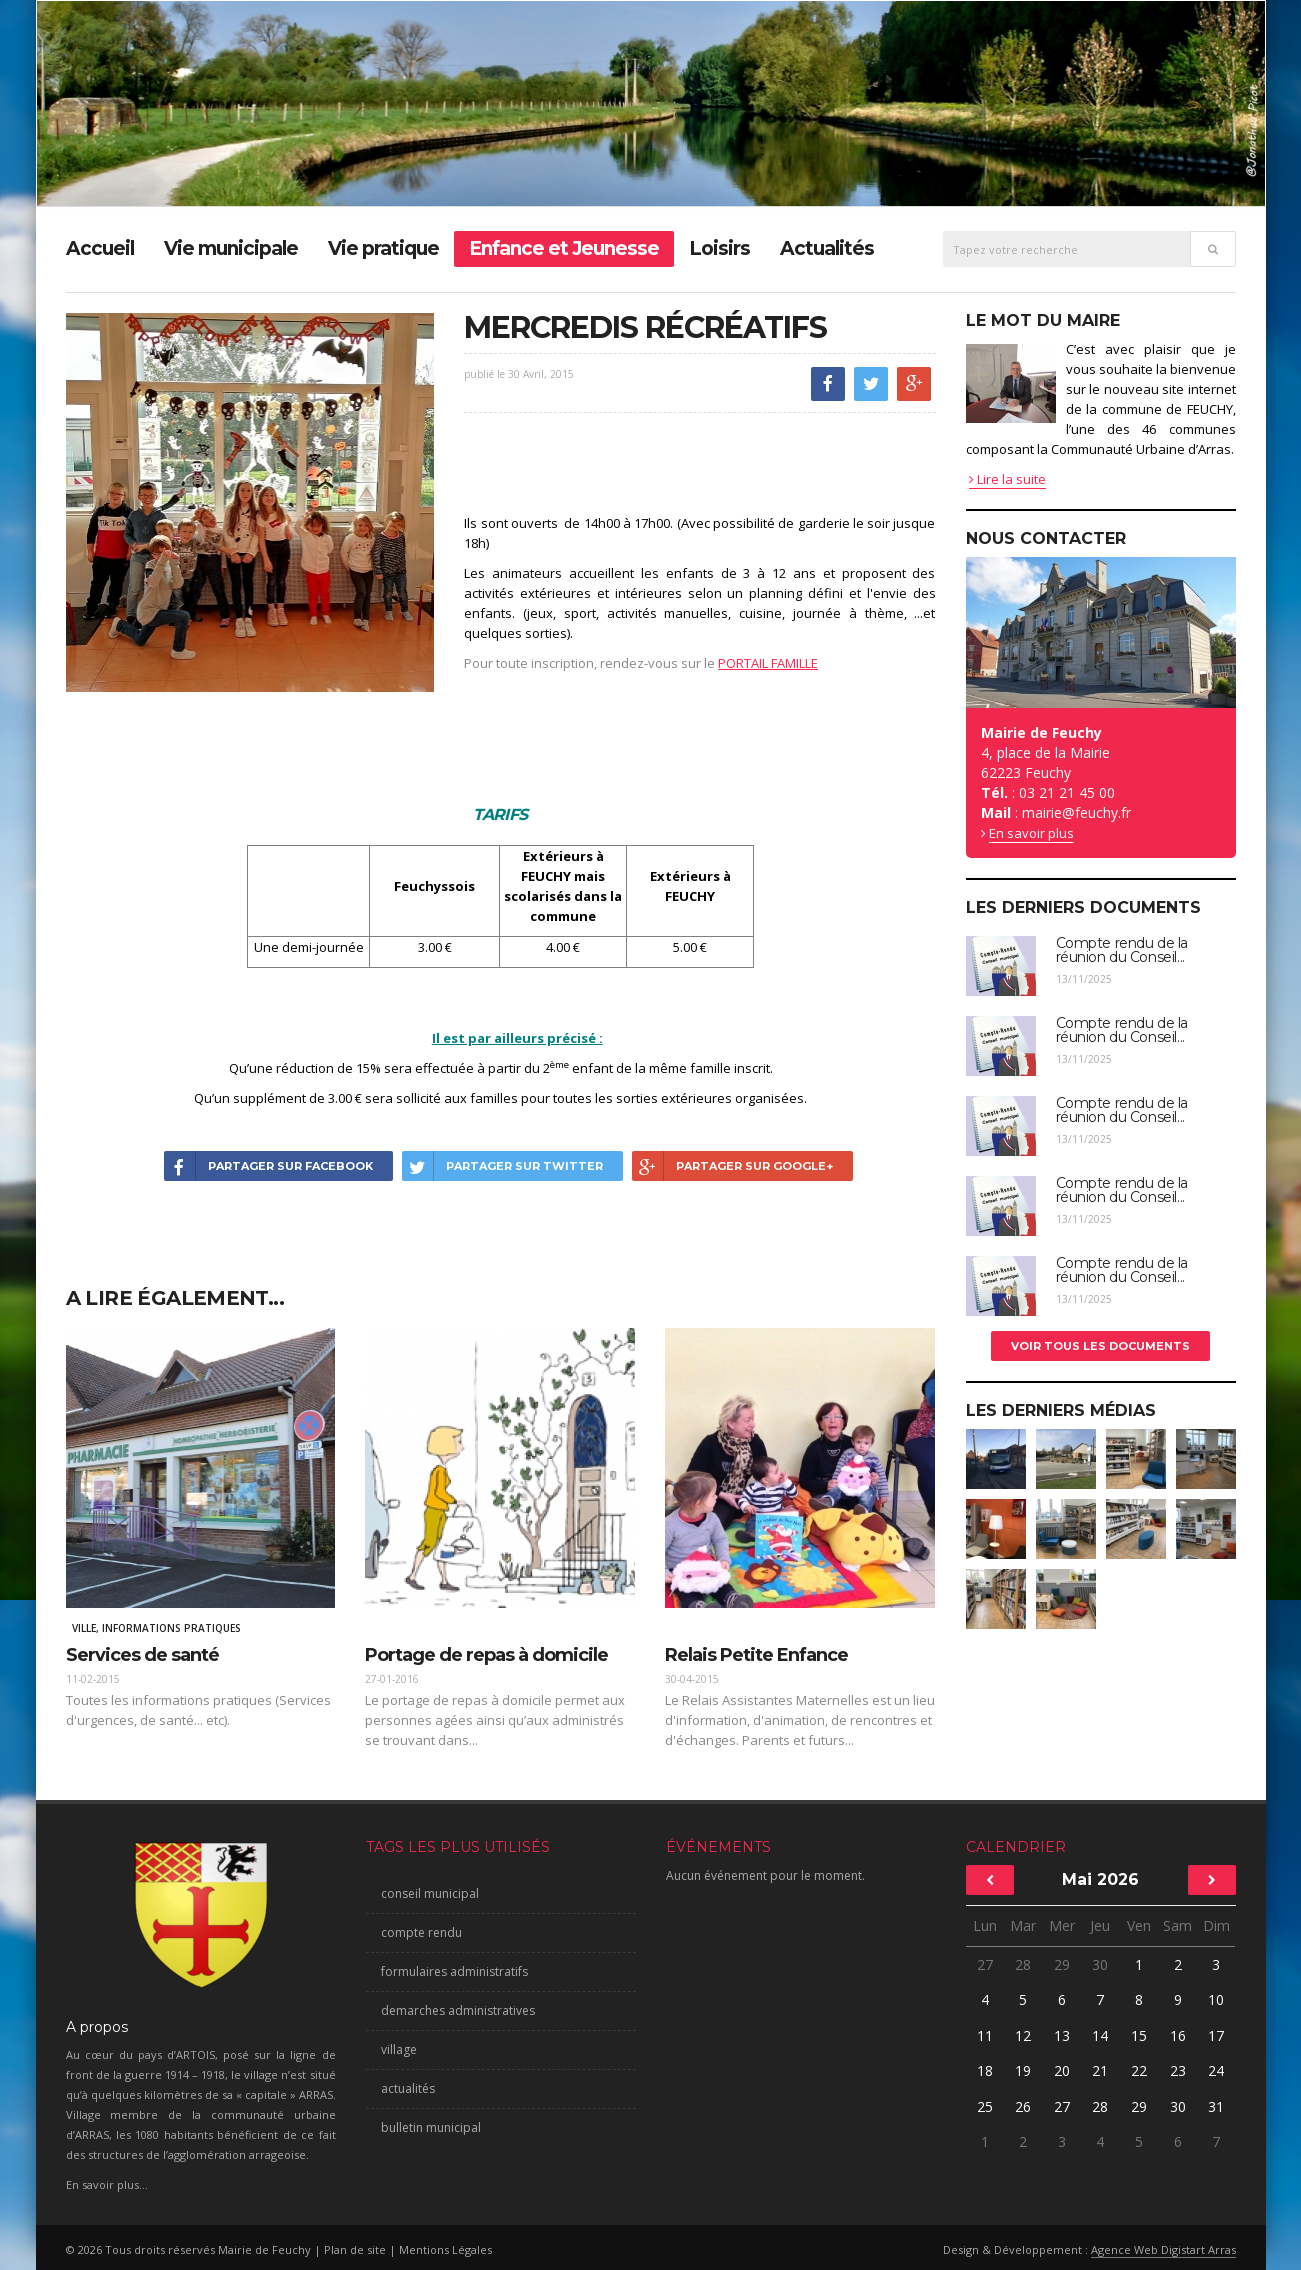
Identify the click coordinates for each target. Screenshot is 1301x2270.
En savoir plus (1031, 833)
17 (1216, 2035)
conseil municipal (430, 1893)
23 (1178, 2070)
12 (1023, 2035)
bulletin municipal (431, 2127)
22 (1139, 2070)
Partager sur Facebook (268, 1166)
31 (1216, 2106)
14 (1100, 2035)
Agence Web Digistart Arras (1163, 2249)
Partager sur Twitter (502, 1166)
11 (985, 2035)
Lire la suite (1007, 479)
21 (1100, 2070)
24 (1216, 2070)
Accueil (100, 248)
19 (1023, 2070)
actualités (408, 2088)
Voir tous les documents (1100, 1346)
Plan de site (355, 2249)
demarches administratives (458, 2010)
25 (985, 2106)
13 (1062, 2035)
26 (1023, 2106)
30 (1100, 1964)
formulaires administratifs (454, 1971)
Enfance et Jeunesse (564, 248)
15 (1139, 2035)
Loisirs (719, 248)
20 (1062, 2070)
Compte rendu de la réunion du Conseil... (1122, 950)
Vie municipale (231, 248)
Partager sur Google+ (732, 1166)
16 (1178, 2035)
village (399, 2049)
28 (1023, 1964)
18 (985, 2070)
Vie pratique (383, 248)
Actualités (827, 248)
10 (1216, 1999)
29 (1062, 1964)
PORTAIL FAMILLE (768, 663)
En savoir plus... (107, 2184)
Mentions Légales (445, 2249)
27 (985, 1964)
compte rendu (421, 1932)
